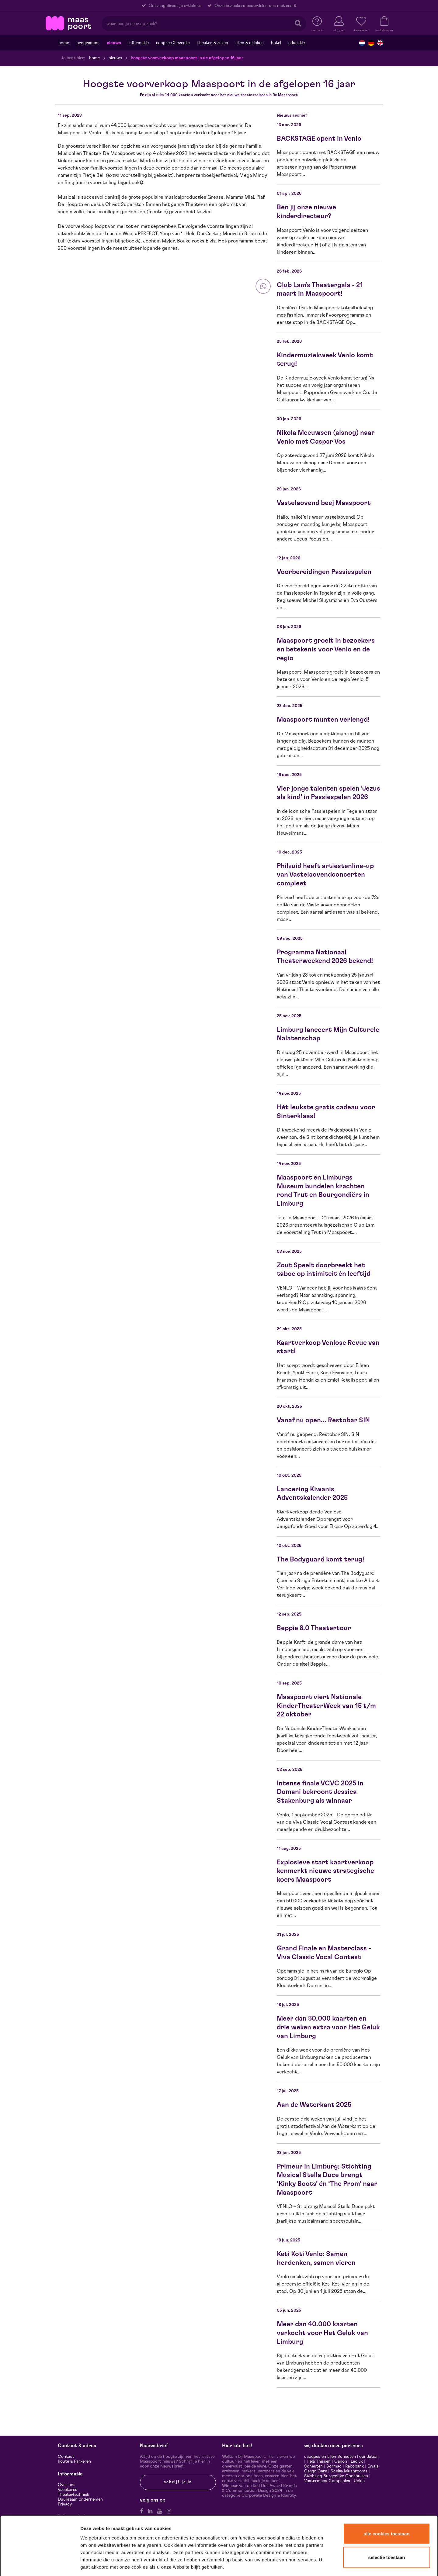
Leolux (357, 2461)
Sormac (334, 2466)
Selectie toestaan (386, 2511)
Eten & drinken (249, 42)
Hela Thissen (319, 2461)
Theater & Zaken (212, 42)
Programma (87, 42)
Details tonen (329, 2563)
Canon (340, 2461)
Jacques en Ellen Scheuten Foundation (341, 2456)
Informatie (138, 42)
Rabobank (354, 2466)
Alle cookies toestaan (387, 2487)
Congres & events (173, 42)
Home (63, 42)
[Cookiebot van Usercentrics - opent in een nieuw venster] (40, 2563)
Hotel (276, 42)
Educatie (296, 42)
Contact (66, 2456)
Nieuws (114, 42)
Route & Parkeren (74, 2461)
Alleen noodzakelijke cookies (386, 2534)
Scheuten (313, 2466)
